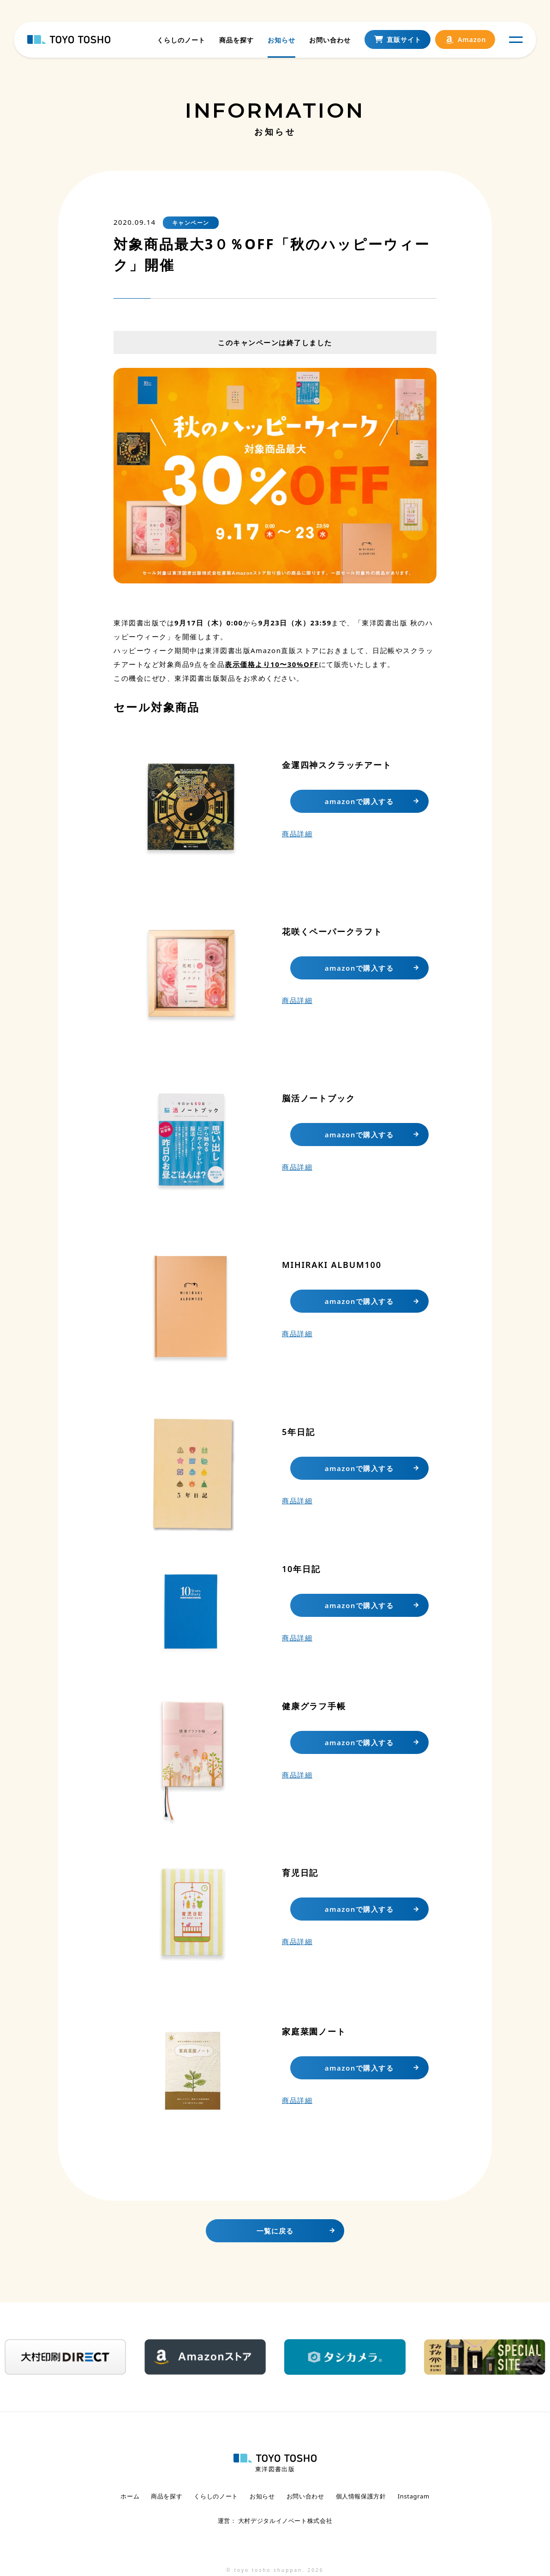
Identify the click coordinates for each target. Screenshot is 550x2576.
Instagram (414, 2495)
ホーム (129, 2495)
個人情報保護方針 (361, 2495)
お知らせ (281, 41)
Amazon (464, 41)
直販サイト (397, 41)
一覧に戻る (275, 2230)
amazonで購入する (359, 801)
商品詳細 (297, 833)
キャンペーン (190, 223)
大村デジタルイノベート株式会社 (284, 2519)
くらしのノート (180, 41)
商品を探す (236, 41)
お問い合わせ (329, 41)
